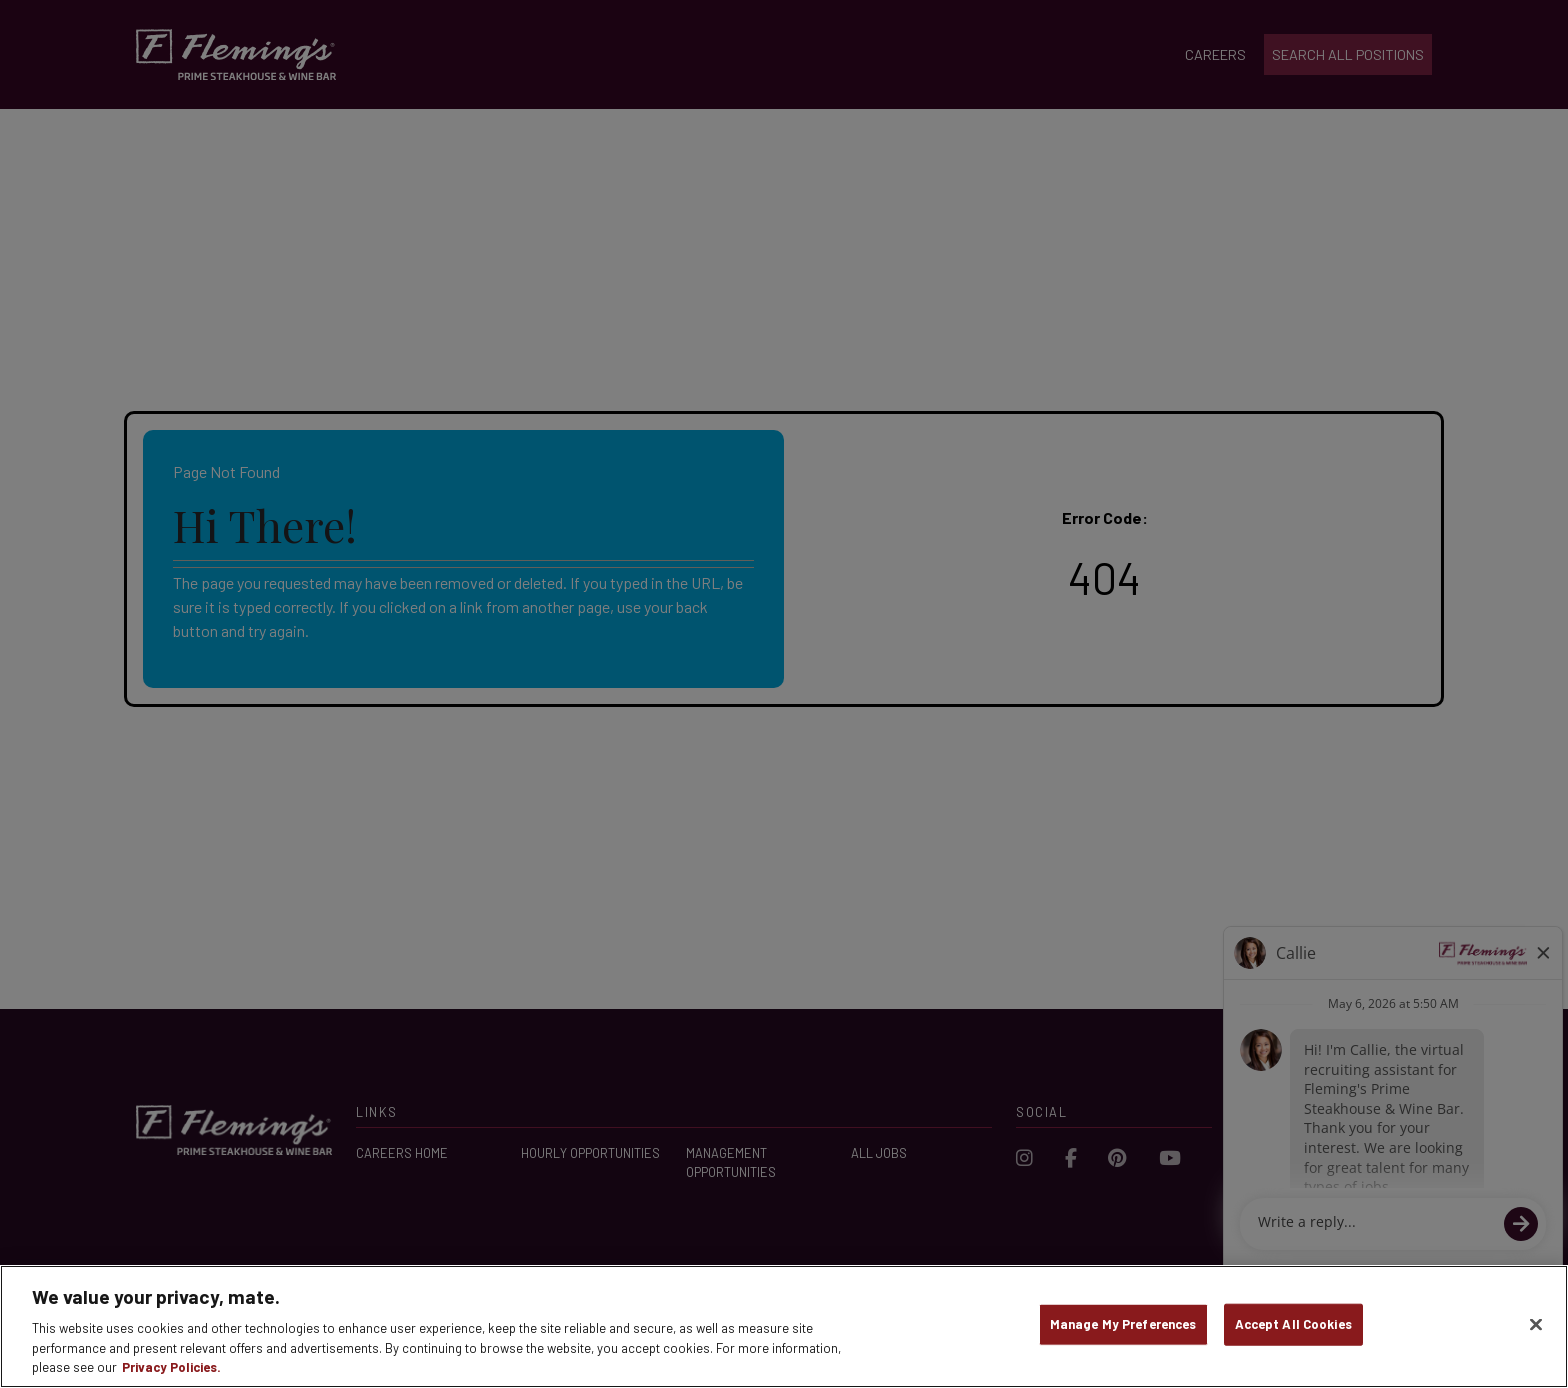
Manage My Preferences (1123, 1324)
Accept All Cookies (1293, 1324)
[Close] (1536, 1325)
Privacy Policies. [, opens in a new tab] (171, 1367)
